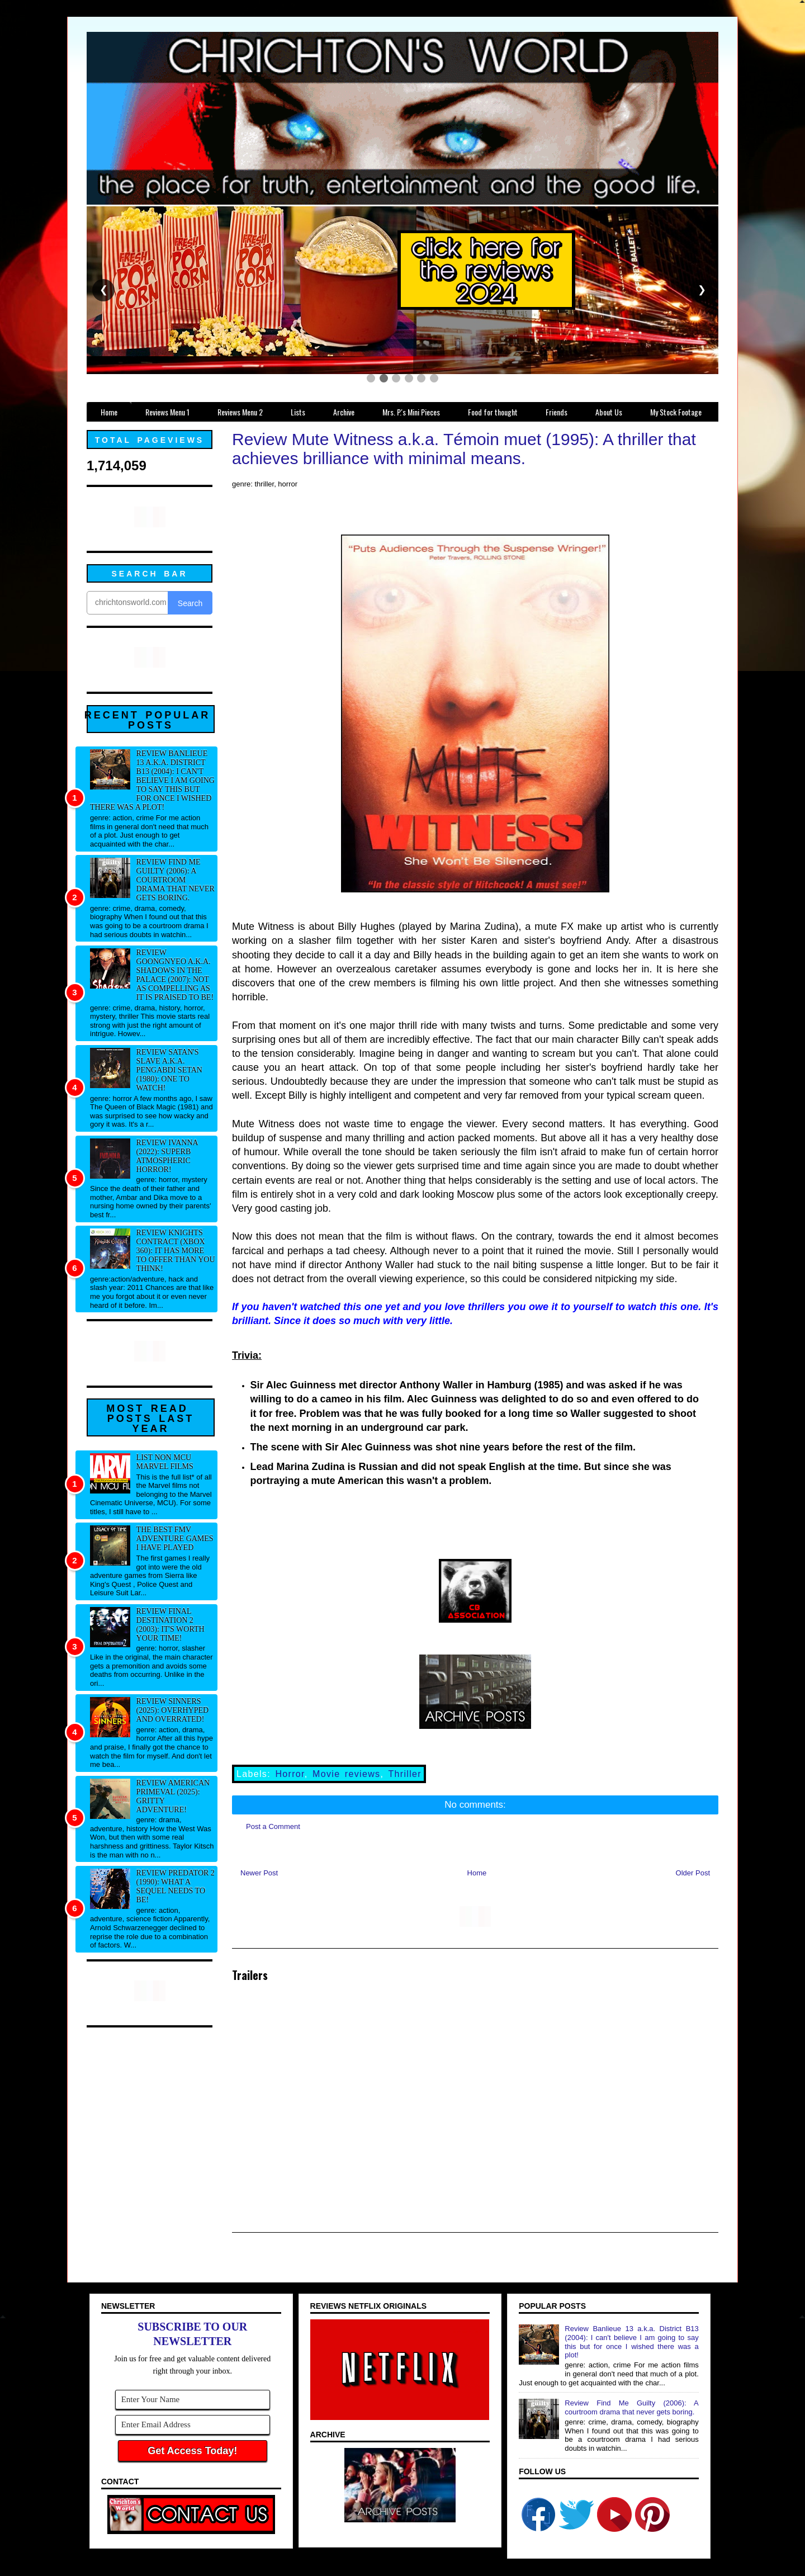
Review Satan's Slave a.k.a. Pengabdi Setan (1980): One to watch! (169, 1070)
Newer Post (259, 1873)
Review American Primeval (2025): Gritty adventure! (173, 1796)
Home (477, 1873)
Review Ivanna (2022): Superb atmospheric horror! (167, 1156)
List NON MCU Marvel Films (164, 1462)
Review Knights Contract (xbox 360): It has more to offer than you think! (175, 1250)
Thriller (405, 1774)
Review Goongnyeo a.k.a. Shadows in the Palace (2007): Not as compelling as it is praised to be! (175, 974)
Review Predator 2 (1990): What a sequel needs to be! (175, 1886)
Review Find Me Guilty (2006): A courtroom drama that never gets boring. (175, 880)
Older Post (693, 1873)
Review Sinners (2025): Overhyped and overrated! (172, 1710)
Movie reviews (346, 1774)
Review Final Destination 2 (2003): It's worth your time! (170, 1624)
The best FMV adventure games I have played (175, 1538)
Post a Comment (273, 1826)
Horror (289, 1774)
